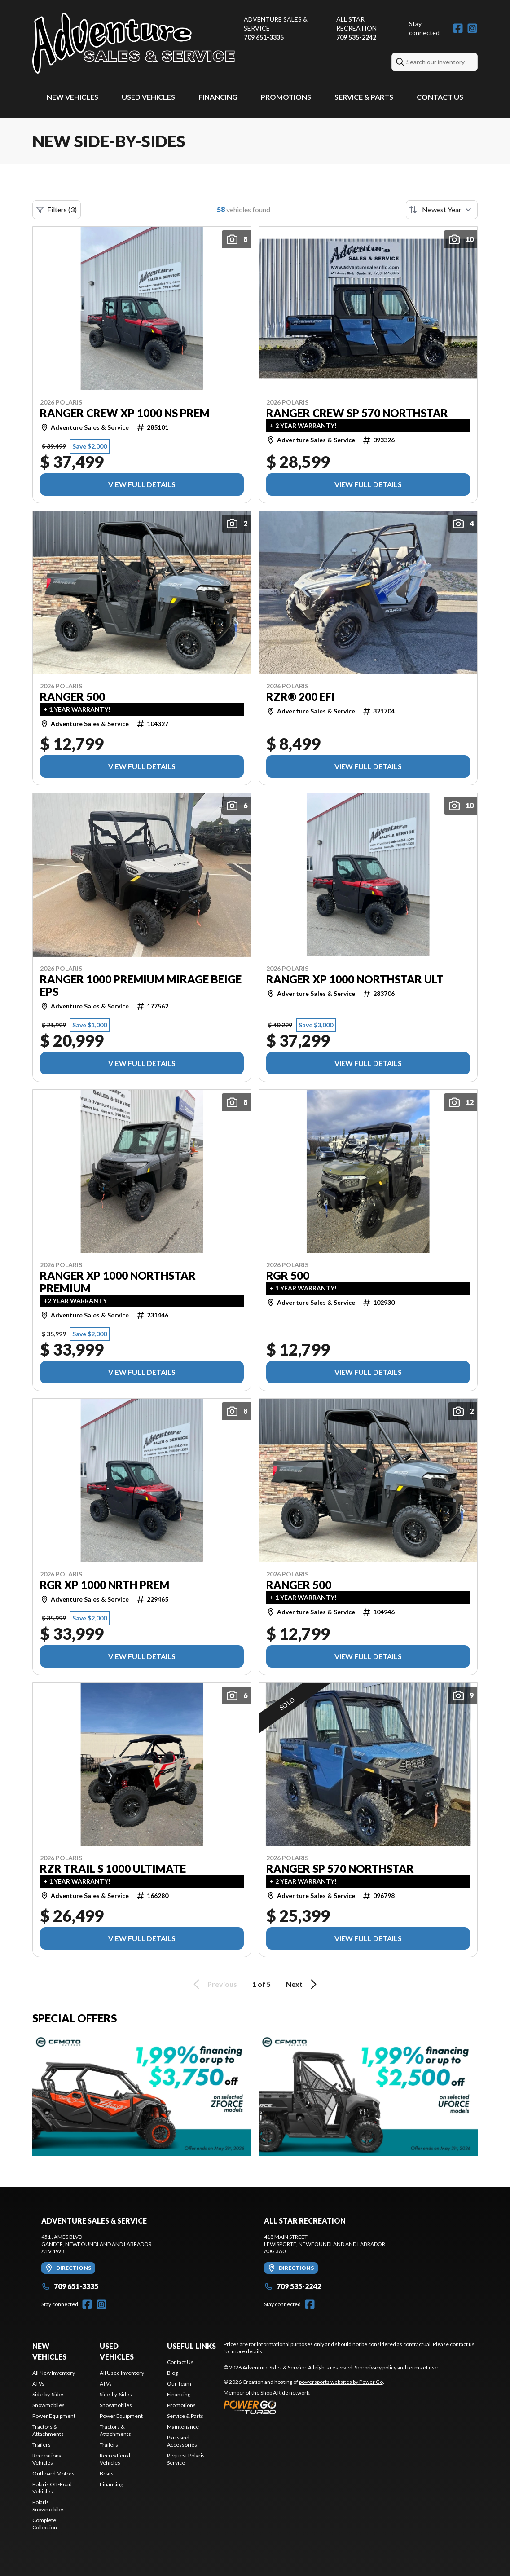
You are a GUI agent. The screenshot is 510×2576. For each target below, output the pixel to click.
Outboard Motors (53, 2473)
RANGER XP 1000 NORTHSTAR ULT (355, 979)
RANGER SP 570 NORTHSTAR (340, 1869)
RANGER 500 (72, 697)
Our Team (179, 2383)
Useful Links (191, 2346)
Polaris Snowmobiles (48, 2506)
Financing (217, 96)
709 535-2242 (356, 37)
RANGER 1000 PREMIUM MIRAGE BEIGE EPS (141, 985)
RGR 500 (287, 1275)
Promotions (286, 96)
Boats (107, 2473)
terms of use (422, 2367)
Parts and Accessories (182, 2441)
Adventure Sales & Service (276, 23)
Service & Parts (363, 96)
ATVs (38, 2383)
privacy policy (380, 2367)
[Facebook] (458, 28)
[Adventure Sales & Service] (133, 43)
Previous (213, 1984)
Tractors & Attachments (48, 2430)
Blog (172, 2372)
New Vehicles (72, 96)
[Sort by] (442, 209)
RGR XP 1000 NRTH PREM (104, 1585)
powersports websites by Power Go (341, 2381)
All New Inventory (53, 2372)
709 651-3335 (264, 37)
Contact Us (440, 96)
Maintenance (183, 2426)
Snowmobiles (48, 2405)
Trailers (41, 2444)
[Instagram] (472, 28)
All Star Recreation (356, 23)
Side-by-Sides (48, 2394)
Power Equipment (53, 2416)
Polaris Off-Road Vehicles (52, 2488)
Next (303, 1984)
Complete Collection (44, 2524)
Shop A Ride (274, 2392)
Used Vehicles (148, 96)
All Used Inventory (122, 2372)
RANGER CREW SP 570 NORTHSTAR (357, 413)
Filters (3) (56, 209)
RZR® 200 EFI (300, 697)
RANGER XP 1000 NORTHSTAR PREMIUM (118, 1282)
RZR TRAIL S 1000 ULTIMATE (113, 1869)
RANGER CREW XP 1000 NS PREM (125, 413)
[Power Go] (304, 2407)
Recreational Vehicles (47, 2459)
